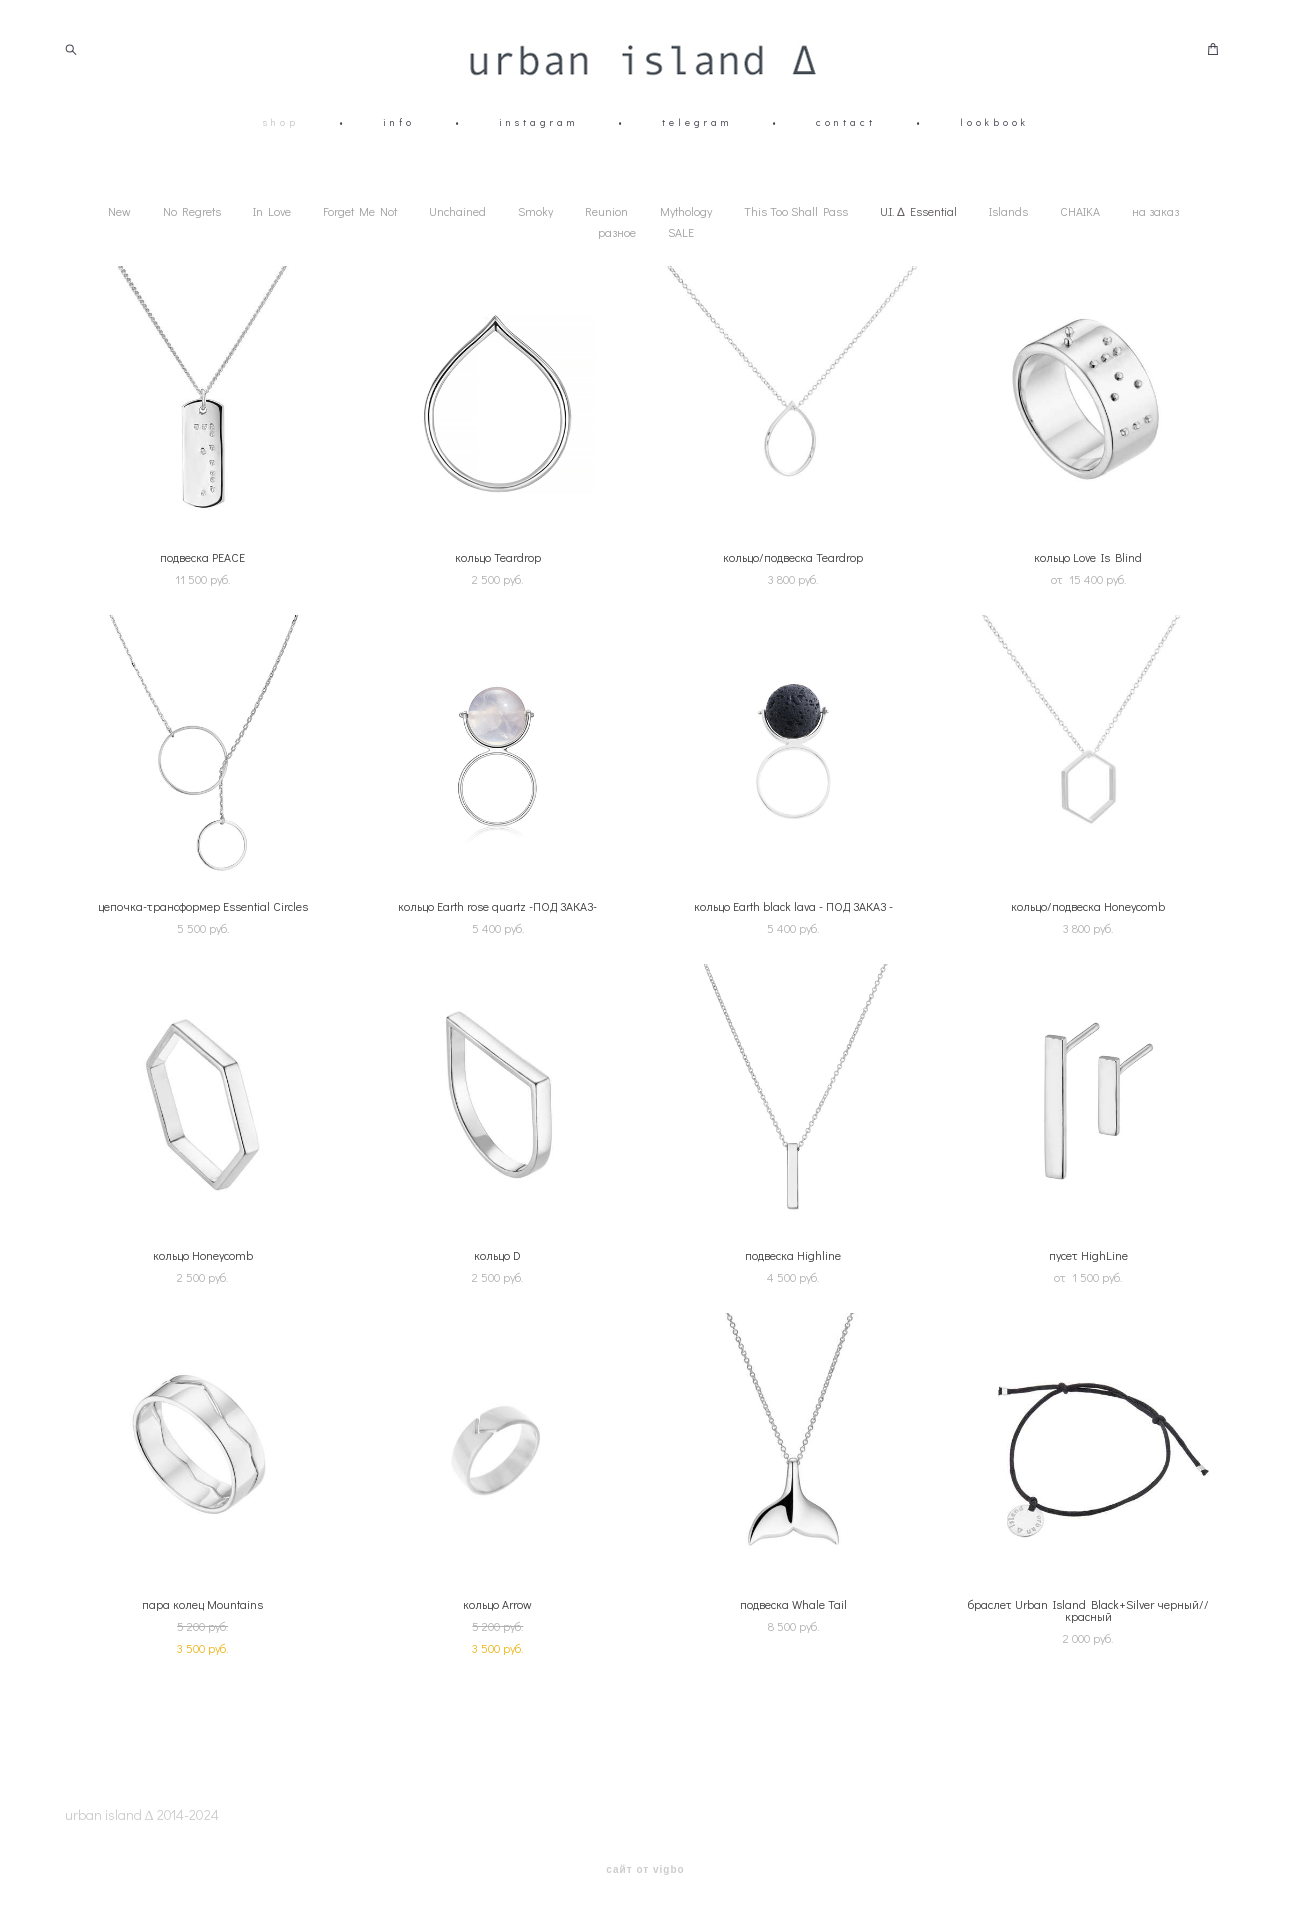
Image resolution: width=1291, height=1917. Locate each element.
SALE (681, 232)
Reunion (606, 211)
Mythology (686, 211)
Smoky (535, 211)
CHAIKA (1080, 211)
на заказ (1155, 211)
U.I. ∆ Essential (918, 211)
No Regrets (192, 211)
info (399, 122)
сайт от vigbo (645, 1870)
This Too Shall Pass (796, 211)
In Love (272, 211)
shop (281, 122)
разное (617, 232)
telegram (697, 122)
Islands (1008, 211)
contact (846, 122)
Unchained (457, 211)
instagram (538, 122)
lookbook (994, 122)
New (119, 211)
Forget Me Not (360, 211)
